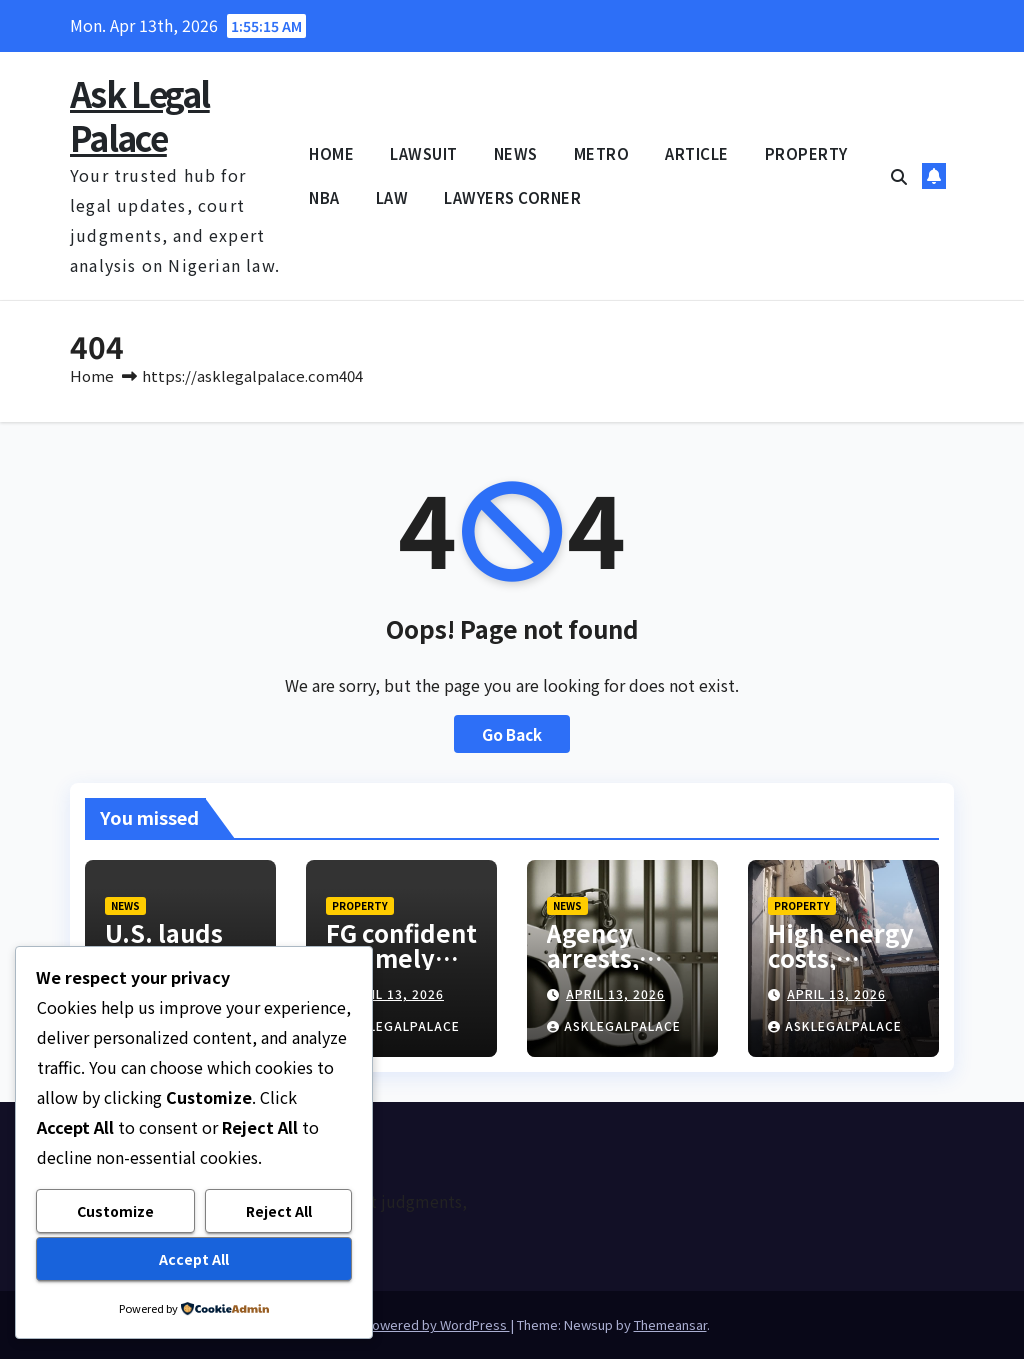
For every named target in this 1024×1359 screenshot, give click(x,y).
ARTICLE (697, 153)
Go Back (512, 734)
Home (92, 375)
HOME (331, 153)
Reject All (279, 1211)
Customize (115, 1211)
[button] (899, 176)
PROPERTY (806, 153)
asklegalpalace (393, 1025)
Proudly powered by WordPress (412, 1324)
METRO (602, 153)
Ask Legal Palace (140, 115)
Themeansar (670, 1324)
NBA (324, 197)
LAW (392, 197)
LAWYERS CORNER (512, 197)
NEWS (516, 153)
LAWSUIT (424, 153)
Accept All (194, 1259)
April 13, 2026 (394, 993)
